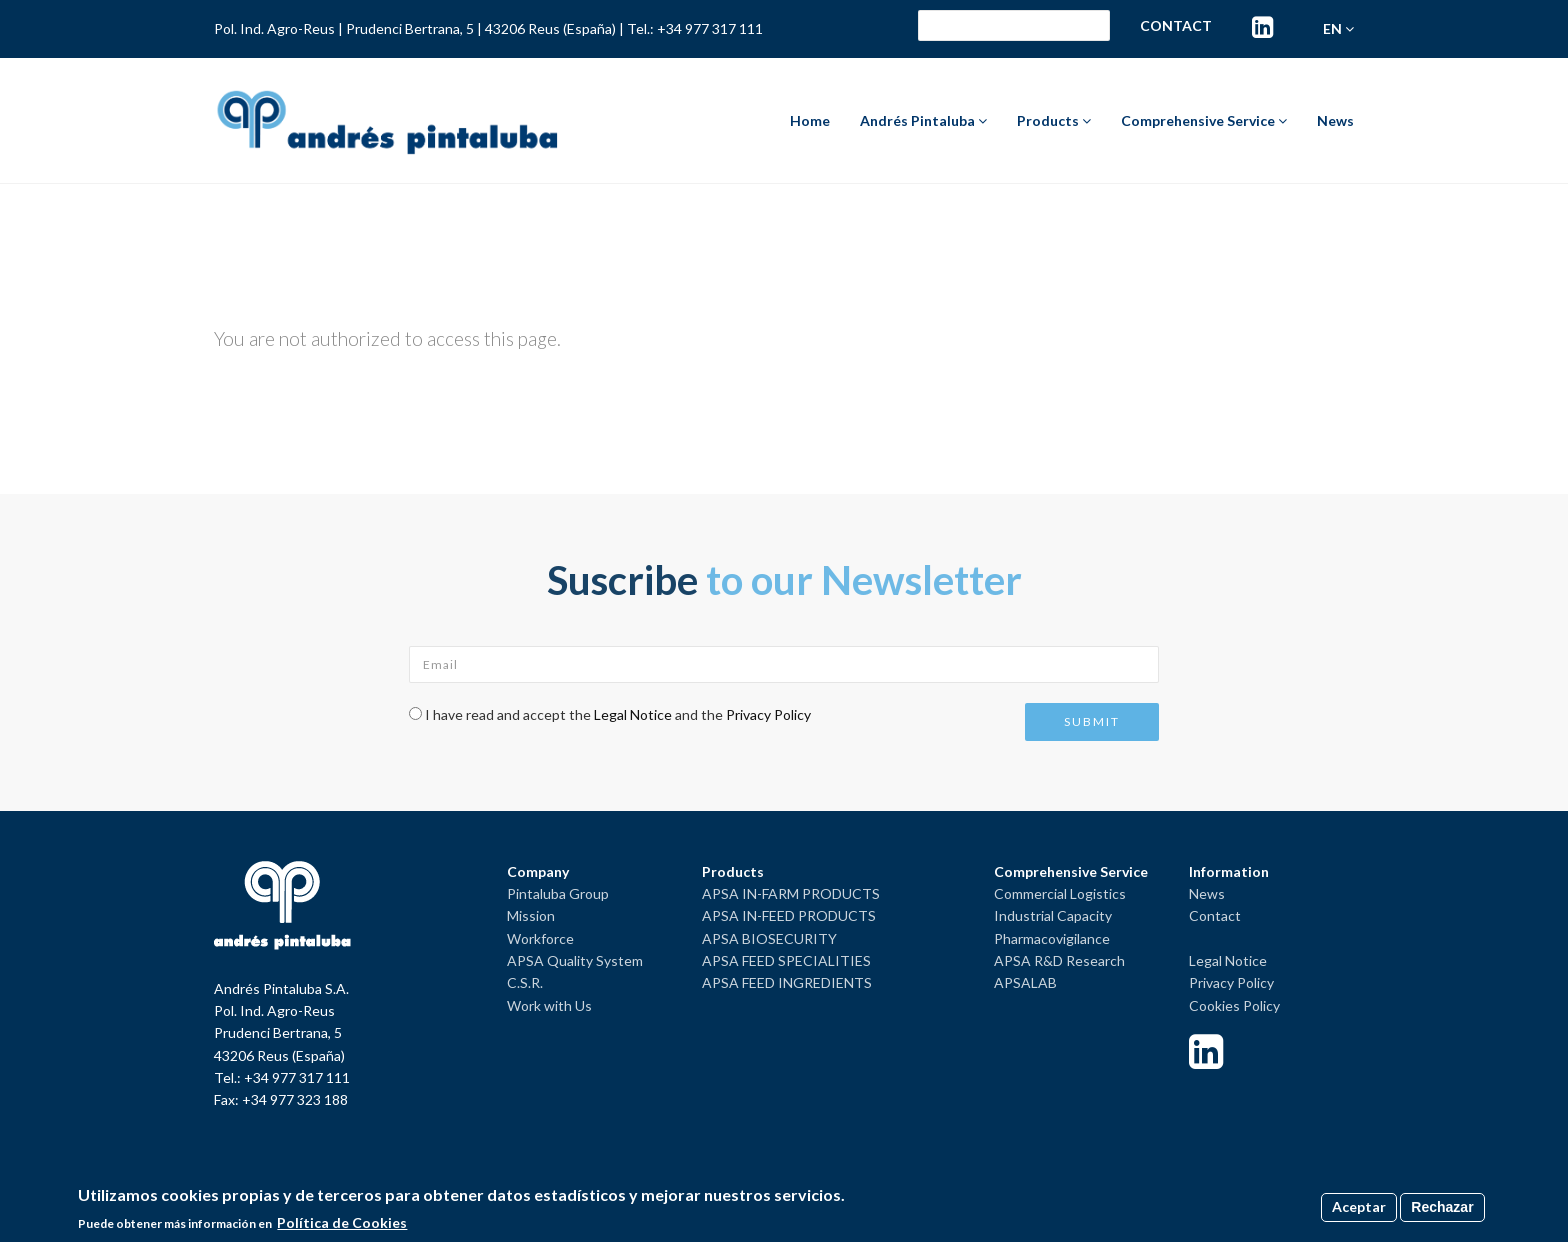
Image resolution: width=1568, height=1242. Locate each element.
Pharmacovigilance (1052, 938)
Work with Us (549, 1005)
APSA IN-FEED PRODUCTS (789, 915)
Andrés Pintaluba (923, 120)
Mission (531, 915)
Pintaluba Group (558, 893)
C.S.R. (525, 982)
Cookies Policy (1234, 1005)
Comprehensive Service (1204, 120)
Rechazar (1442, 1207)
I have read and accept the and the (618, 714)
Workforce (540, 938)
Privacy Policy (768, 714)
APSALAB (1025, 982)
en (1338, 28)
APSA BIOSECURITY (769, 938)
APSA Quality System (575, 960)
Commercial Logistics (1060, 893)
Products (1054, 120)
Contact (1176, 25)
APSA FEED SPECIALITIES (786, 960)
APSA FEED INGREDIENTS (787, 982)
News (1335, 120)
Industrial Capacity (1053, 915)
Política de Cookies (342, 1222)
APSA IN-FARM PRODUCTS (791, 893)
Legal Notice (633, 714)
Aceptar (1359, 1206)
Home (810, 120)
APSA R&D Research (1059, 960)
